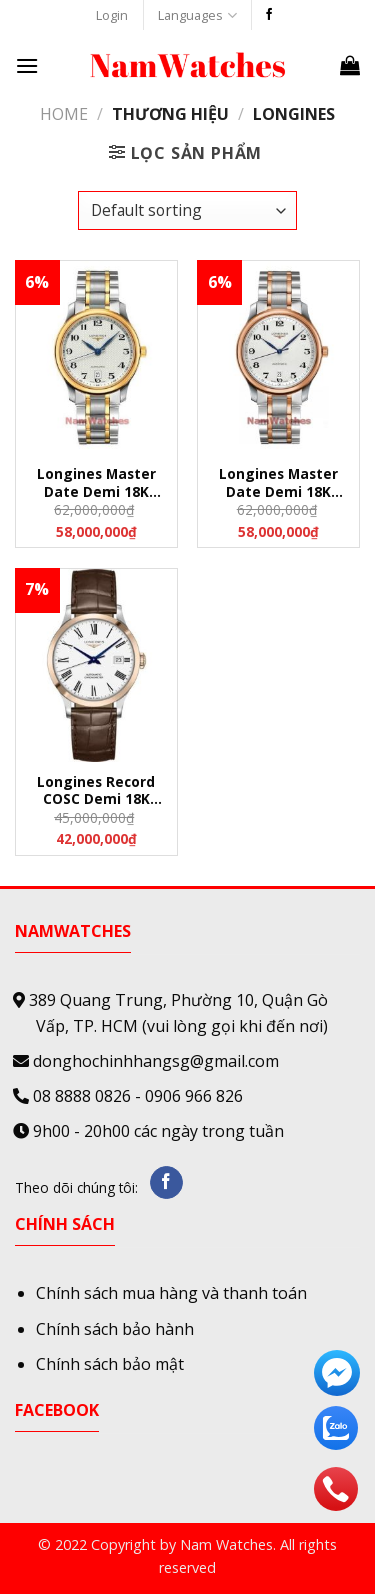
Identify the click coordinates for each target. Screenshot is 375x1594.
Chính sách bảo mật (110, 1364)
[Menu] (27, 65)
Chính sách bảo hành (115, 1329)
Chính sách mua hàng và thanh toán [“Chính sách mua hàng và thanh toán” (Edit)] (171, 1293)
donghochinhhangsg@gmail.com (156, 1061)
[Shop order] (187, 210)
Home (64, 114)
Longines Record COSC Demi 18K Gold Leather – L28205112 (96, 791)
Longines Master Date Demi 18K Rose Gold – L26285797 (278, 483)
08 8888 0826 (82, 1096)
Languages (197, 15)
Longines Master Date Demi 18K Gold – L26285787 (96, 483)
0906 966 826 (194, 1096)
